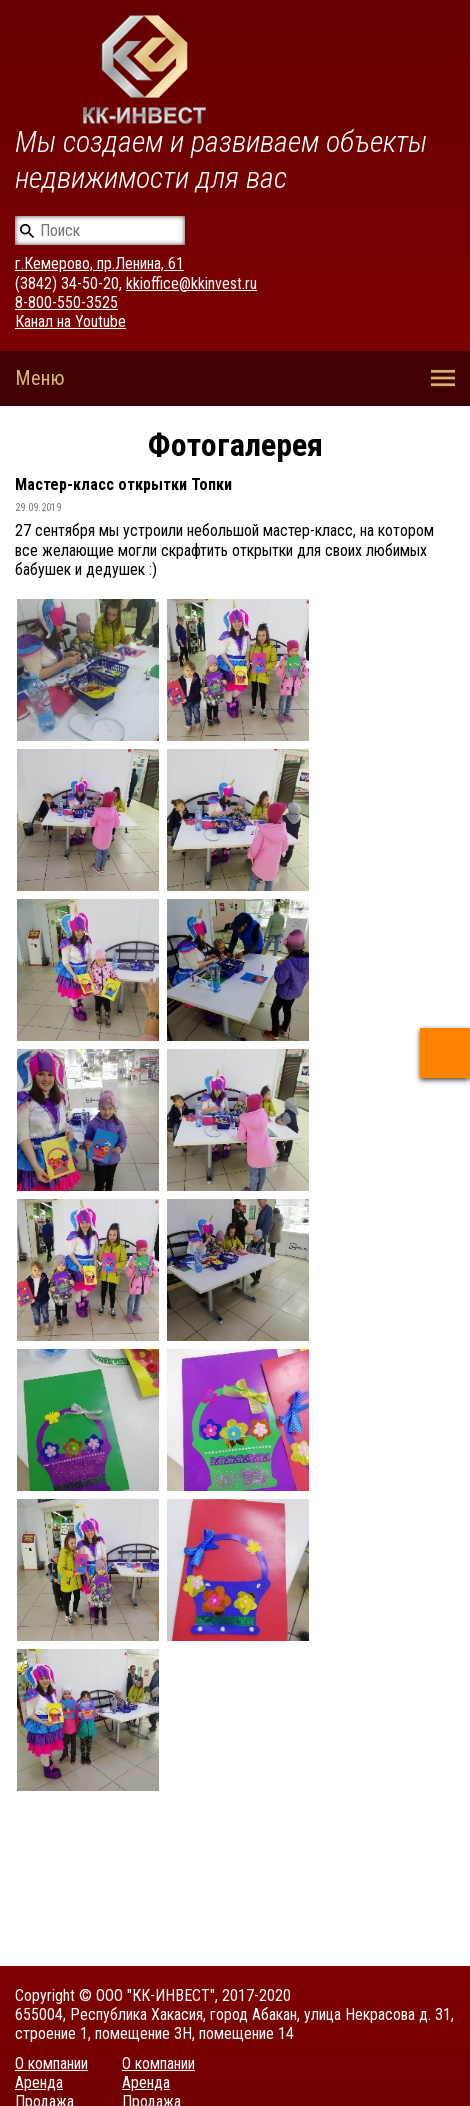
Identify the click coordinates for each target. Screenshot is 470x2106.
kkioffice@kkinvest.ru (191, 283)
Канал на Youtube (70, 321)
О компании (51, 2063)
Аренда (39, 2082)
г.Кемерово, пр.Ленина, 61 (99, 263)
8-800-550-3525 (66, 302)
